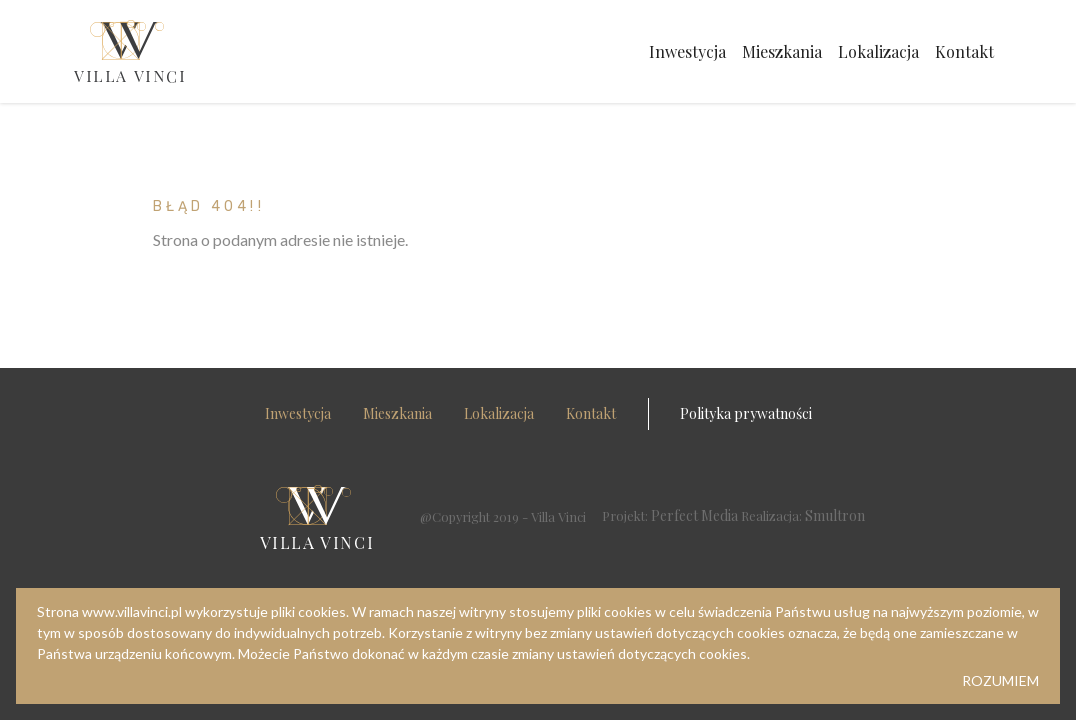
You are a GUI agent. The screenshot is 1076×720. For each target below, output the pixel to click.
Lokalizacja (878, 51)
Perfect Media (694, 515)
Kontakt (964, 51)
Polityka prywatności (746, 413)
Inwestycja (687, 51)
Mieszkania (782, 51)
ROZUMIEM (1000, 680)
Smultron (835, 515)
